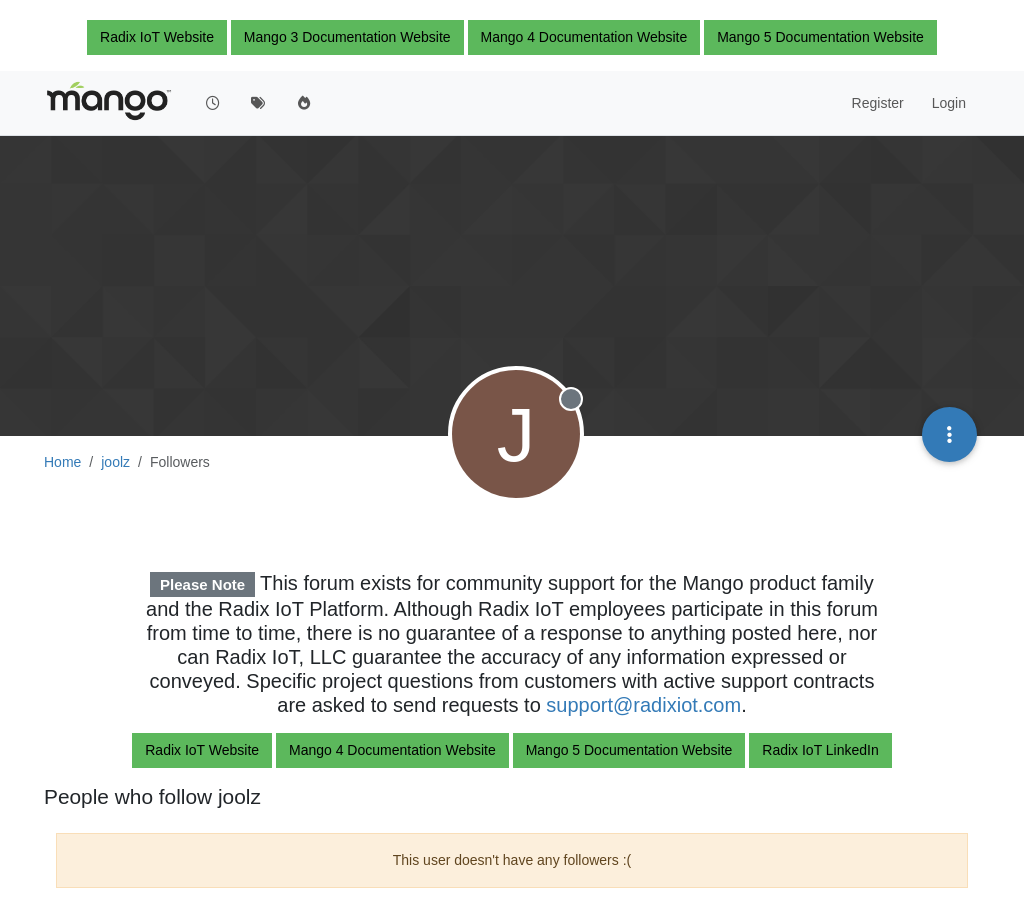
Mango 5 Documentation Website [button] (820, 37)
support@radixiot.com (643, 705)
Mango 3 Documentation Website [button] (347, 37)
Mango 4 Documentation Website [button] (584, 37)
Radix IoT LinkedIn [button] (820, 750)
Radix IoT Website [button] (157, 37)
